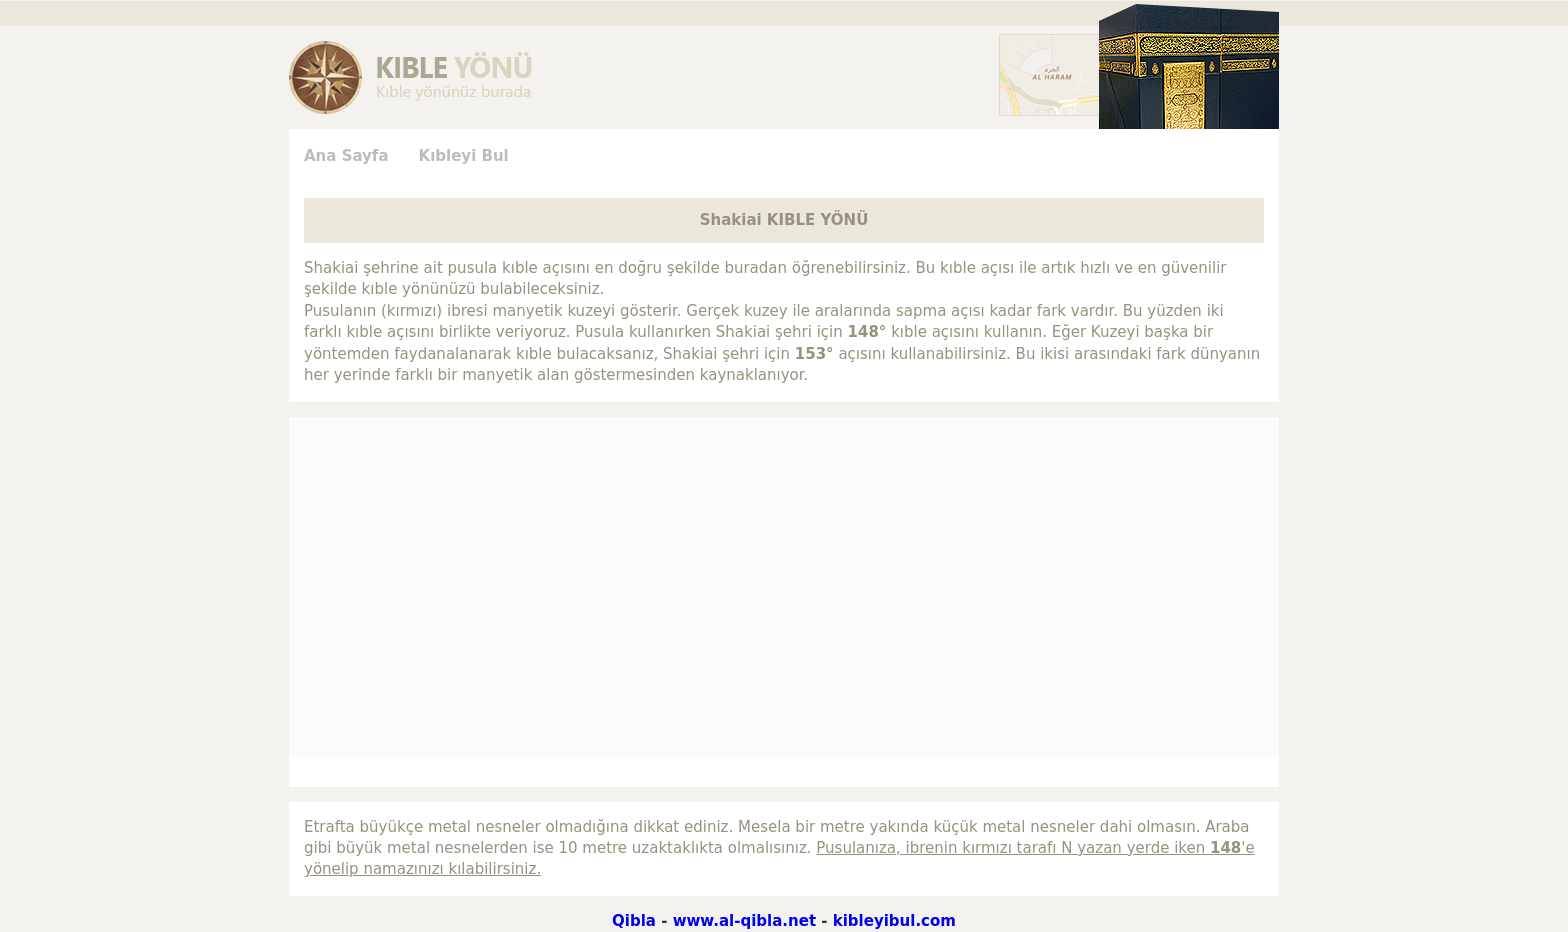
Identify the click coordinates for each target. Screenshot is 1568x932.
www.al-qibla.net (744, 921)
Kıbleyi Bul (464, 156)
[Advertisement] (194, 343)
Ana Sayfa (346, 156)
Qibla (634, 921)
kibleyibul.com (894, 921)
